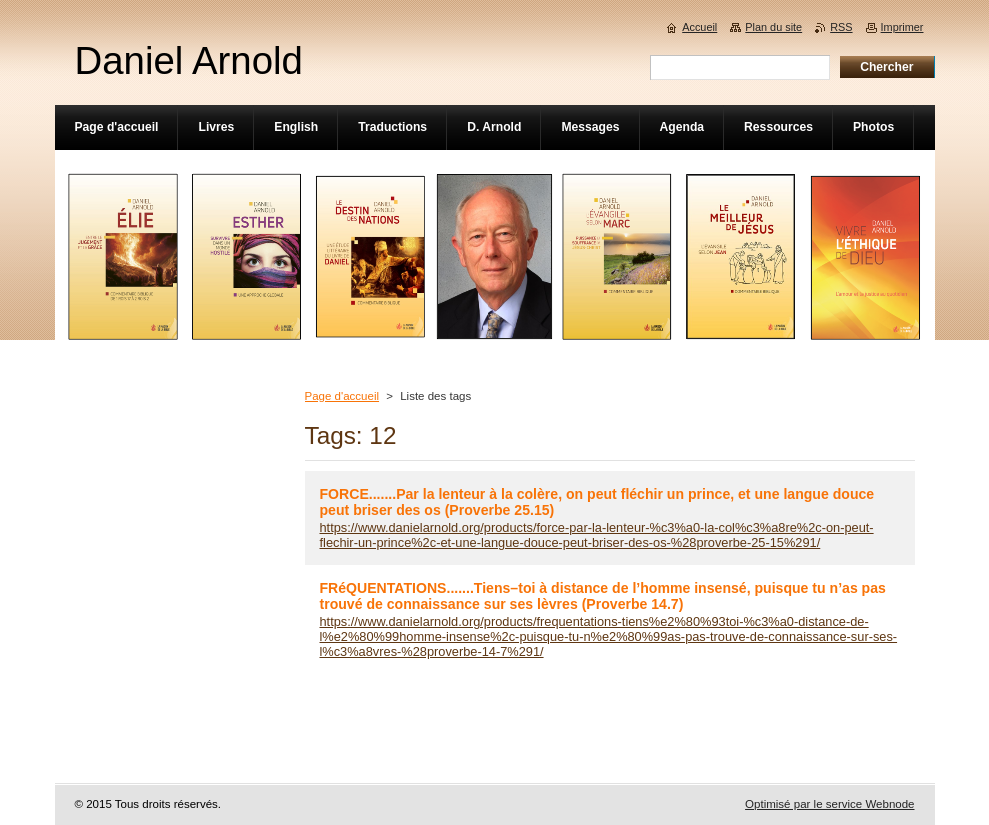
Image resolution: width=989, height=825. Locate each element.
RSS (841, 27)
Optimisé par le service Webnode (829, 804)
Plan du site (773, 27)
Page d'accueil (342, 396)
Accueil (699, 27)
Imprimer (902, 27)
